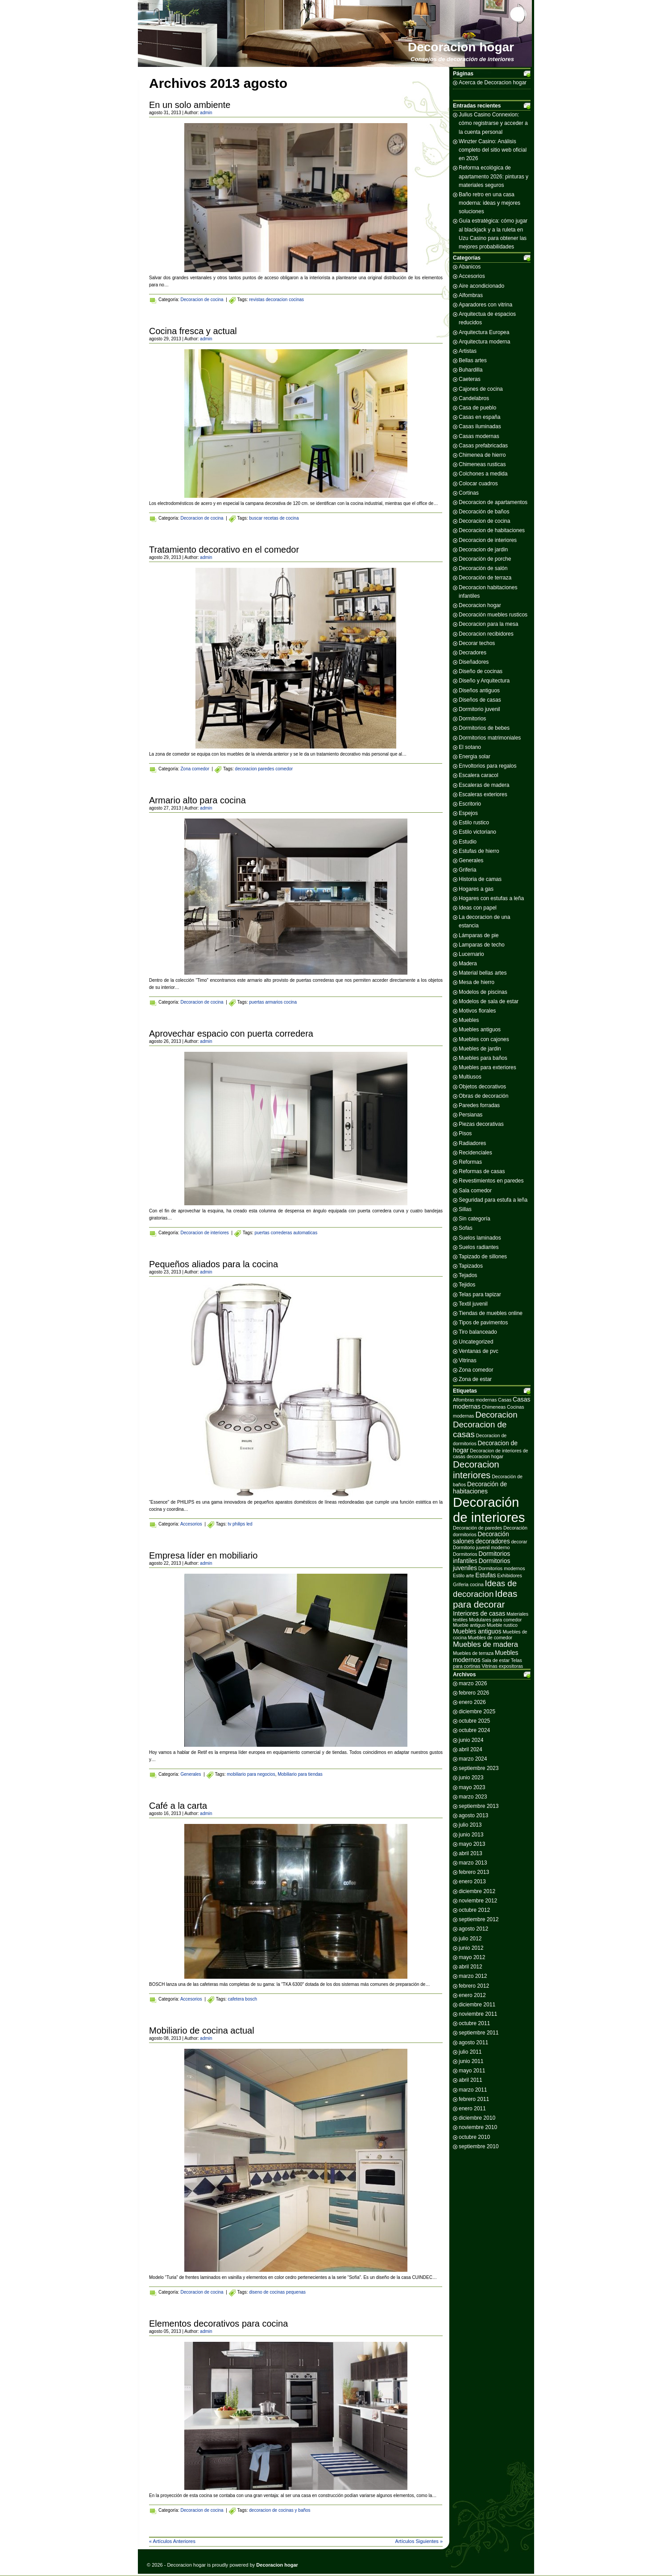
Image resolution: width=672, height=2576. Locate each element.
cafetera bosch (242, 1999)
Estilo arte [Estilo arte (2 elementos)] (463, 1575)
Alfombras (471, 295)
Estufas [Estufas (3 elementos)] (485, 1575)
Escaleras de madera (484, 785)
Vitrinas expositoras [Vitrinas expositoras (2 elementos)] (502, 1666)
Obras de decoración (483, 1096)
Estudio (468, 842)
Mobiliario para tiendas (300, 1774)
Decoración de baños (484, 512)
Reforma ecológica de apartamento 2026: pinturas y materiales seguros (493, 176)
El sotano (470, 747)
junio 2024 (471, 1740)
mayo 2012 (472, 1957)
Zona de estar (475, 1379)
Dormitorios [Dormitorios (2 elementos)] (465, 1554)
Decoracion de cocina (201, 299)
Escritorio (470, 804)
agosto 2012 (473, 1929)
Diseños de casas (480, 700)
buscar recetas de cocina (274, 518)
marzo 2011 (473, 2090)
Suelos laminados (480, 1238)
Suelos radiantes (478, 1247)
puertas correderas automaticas (286, 1232)
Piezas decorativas (481, 1124)
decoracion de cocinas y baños (279, 2510)
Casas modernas (479, 436)
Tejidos (467, 1285)
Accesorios (191, 1524)
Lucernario (471, 954)
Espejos (468, 813)
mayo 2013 (472, 1844)
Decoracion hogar (461, 47)
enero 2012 (472, 1995)
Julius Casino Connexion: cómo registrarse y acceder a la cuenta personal (493, 123)
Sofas (466, 1228)
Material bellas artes (482, 973)
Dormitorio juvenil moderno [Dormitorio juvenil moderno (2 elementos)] (481, 1547)
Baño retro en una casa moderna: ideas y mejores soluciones (489, 203)
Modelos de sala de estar (489, 1001)
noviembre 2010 (478, 2127)
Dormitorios (472, 718)
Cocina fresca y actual (193, 331)
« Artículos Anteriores (172, 2541)
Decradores (472, 652)
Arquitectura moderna (484, 342)
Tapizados (471, 1266)
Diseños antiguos (479, 690)
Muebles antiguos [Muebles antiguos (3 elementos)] (477, 1631)
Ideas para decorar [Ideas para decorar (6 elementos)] (485, 1598)
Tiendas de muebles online (491, 1313)
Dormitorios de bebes (484, 728)
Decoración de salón (483, 568)
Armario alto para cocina (197, 800)
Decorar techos (477, 643)
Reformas (470, 1162)
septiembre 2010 (478, 2146)
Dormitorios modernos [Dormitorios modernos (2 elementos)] (501, 1568)
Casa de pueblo (477, 408)
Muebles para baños (483, 1058)
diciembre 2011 (477, 2004)
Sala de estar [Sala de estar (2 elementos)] (495, 1660)
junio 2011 (471, 2061)
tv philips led (240, 1524)
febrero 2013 (474, 1872)
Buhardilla (470, 370)
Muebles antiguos (480, 1029)
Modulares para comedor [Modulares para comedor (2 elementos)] (495, 1619)
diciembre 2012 (477, 1891)
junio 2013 (471, 1835)
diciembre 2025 (477, 1711)
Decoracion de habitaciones (492, 530)
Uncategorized (476, 1342)
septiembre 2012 (478, 1919)
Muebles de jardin (480, 1049)
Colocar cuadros (478, 483)
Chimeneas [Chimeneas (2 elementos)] (493, 1407)
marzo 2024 (473, 1759)
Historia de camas (480, 879)
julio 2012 (470, 1938)
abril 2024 (470, 1749)
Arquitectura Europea (484, 332)
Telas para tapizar (480, 1294)
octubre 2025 (474, 1721)
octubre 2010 (474, 2137)
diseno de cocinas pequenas (277, 2292)
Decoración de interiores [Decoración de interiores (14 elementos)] (489, 1510)
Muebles (469, 1020)
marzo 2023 (473, 1797)
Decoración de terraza (485, 578)
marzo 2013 (473, 1863)
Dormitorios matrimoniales (490, 738)
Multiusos (470, 1077)
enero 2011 (472, 2108)
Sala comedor (475, 1190)
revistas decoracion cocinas (276, 299)
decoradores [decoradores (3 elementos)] (493, 1541)
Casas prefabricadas (483, 445)
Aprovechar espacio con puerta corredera (231, 1033)
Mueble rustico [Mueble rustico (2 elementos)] (502, 1625)
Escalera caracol (478, 775)
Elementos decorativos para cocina (218, 2323)
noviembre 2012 (478, 1901)
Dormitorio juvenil (479, 709)
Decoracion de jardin (483, 549)
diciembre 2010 (477, 2118)
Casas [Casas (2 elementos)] (504, 1399)
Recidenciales (475, 1152)
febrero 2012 (474, 1986)
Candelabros (474, 398)
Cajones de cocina (481, 389)
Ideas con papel (478, 908)
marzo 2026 (473, 1683)
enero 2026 (472, 1702)
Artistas (468, 351)
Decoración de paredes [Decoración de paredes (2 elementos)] (477, 1527)
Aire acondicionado (481, 286)
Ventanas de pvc (478, 1351)
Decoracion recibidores (486, 634)
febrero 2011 (474, 2099)
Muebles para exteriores (487, 1067)
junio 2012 (471, 1948)
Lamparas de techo (482, 945)
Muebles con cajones (484, 1039)
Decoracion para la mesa (488, 624)
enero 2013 (472, 1881)
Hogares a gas (476, 889)
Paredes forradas (479, 1105)
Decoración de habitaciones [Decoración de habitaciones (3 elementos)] (480, 1487)
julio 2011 (470, 2052)
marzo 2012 (473, 1976)
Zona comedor (194, 768)
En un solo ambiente (189, 105)
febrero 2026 (474, 1693)
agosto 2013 (473, 1815)
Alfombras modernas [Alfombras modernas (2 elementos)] (475, 1399)
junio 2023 (471, 1777)
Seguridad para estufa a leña (493, 1200)
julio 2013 (470, 1825)
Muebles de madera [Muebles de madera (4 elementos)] (485, 1644)
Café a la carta (178, 1806)
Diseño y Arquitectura (484, 681)
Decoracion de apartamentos (493, 502)
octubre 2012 (474, 1910)
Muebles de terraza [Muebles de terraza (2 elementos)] (473, 1653)
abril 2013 (470, 1853)
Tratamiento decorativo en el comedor (224, 549)
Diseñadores (474, 662)
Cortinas (469, 493)
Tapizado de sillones (483, 1256)
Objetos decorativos (482, 1086)
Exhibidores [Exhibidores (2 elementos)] (509, 1575)
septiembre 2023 (478, 1768)
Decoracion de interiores (204, 1232)
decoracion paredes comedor (264, 768)
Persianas (470, 1115)
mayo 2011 (472, 2070)
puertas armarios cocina (273, 1002)
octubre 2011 (474, 2023)
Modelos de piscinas (483, 992)
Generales (190, 1774)
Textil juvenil (473, 1304)
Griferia (467, 870)
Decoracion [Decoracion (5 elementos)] (496, 1414)
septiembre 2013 (478, 1806)
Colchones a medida (483, 474)
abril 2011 (470, 2080)
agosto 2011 (473, 2042)
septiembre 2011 (478, 2033)
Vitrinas (468, 1360)
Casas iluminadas (480, 426)
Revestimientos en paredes (491, 1181)
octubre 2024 (474, 1730)
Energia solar (474, 756)
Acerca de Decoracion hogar (493, 82)
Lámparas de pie (478, 935)
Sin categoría (474, 1219)
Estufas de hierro (479, 851)
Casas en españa (479, 417)
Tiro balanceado (478, 1332)
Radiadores (472, 1143)
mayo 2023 (472, 1787)
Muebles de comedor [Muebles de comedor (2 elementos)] (490, 1637)
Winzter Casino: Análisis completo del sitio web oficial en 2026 (493, 149)
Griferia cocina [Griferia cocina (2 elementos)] (468, 1584)
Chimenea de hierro (482, 455)
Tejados (468, 1275)
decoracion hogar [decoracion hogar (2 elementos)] (485, 1456)
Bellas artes (473, 360)
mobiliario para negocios (251, 1774)
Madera (468, 963)
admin (206, 112)
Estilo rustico (474, 822)
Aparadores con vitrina (485, 305)
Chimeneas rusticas (482, 464)
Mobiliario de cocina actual (201, 2030)
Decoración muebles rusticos (493, 615)
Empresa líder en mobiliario (203, 1555)
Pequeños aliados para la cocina (213, 1264)
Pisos (465, 1133)
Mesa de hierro (476, 982)
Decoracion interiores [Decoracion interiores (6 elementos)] (476, 1469)
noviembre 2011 (478, 2014)
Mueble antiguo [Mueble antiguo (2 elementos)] (469, 1625)
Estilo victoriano (477, 832)
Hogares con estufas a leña (491, 898)
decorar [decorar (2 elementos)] (519, 1541)
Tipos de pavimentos (483, 1322)
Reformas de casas (482, 1171)
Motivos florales (477, 1011)
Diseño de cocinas (480, 671)
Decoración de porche (485, 559)
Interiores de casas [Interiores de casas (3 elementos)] (479, 1613)
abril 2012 (470, 1967)
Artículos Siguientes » (419, 2541)
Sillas (465, 1209)
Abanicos (470, 267)
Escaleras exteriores (483, 794)
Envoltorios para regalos (487, 766)
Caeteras (470, 379)
